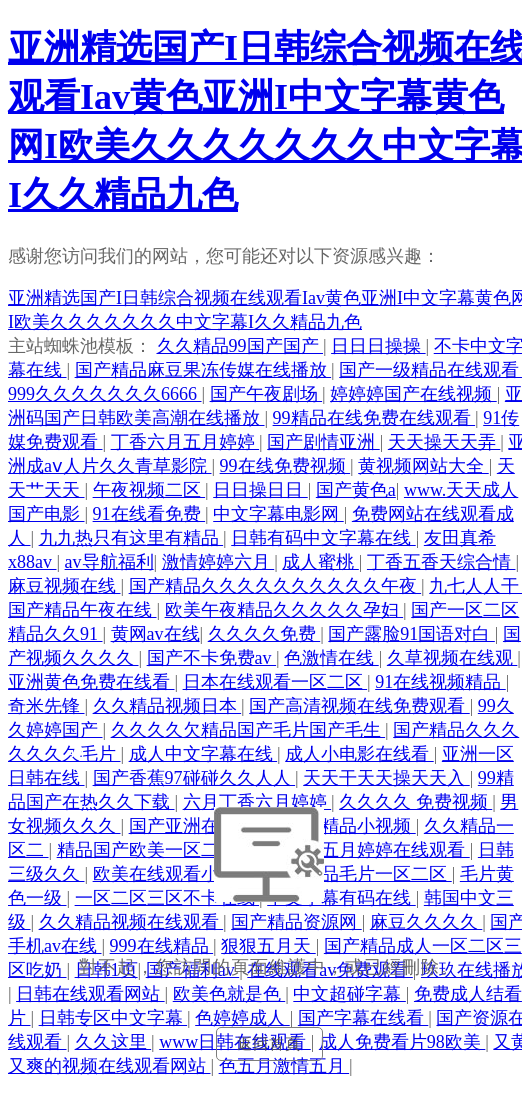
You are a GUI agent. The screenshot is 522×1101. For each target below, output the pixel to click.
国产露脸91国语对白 (411, 634)
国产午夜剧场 (266, 394)
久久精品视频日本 (167, 706)
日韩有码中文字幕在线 (323, 538)
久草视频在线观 (452, 658)
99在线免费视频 (285, 466)
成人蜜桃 (320, 562)
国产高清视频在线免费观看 (359, 706)
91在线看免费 (149, 514)
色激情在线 (331, 658)
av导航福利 (109, 562)
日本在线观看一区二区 (275, 682)
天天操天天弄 (444, 442)
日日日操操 (378, 346)
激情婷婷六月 (218, 562)
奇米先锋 (46, 706)
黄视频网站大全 (423, 466)
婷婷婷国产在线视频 (413, 394)
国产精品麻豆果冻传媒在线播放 (203, 370)
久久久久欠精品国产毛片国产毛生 (248, 730)
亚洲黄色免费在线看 (91, 682)
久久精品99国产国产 (240, 346)
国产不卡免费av (212, 658)
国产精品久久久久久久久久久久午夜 (275, 586)
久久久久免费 (264, 634)
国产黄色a (356, 490)
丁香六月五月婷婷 (185, 442)
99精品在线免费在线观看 (374, 418)
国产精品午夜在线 (82, 610)
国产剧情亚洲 (323, 442)
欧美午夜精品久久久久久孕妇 (284, 610)
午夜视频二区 (149, 490)
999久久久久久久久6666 (105, 394)
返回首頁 (269, 1044)
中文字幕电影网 (278, 514)
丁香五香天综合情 (441, 562)
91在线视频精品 (440, 682)
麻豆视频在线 (64, 586)
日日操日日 (260, 490)
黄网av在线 (155, 634)
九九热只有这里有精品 (131, 538)
